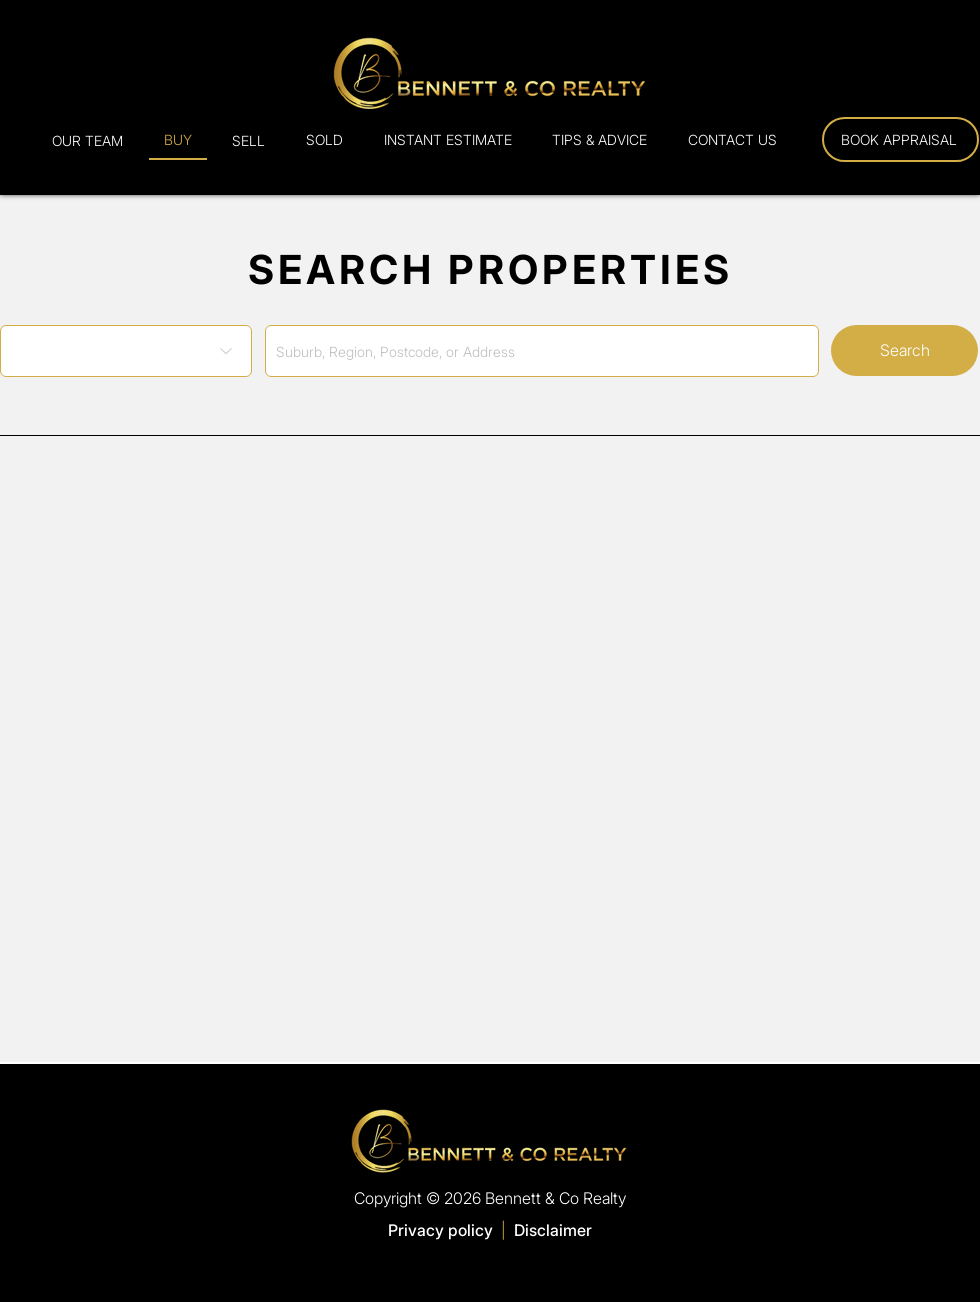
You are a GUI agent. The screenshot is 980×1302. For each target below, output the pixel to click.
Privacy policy (440, 1230)
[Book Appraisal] (900, 139)
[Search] (904, 350)
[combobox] (542, 351)
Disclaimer (553, 1230)
